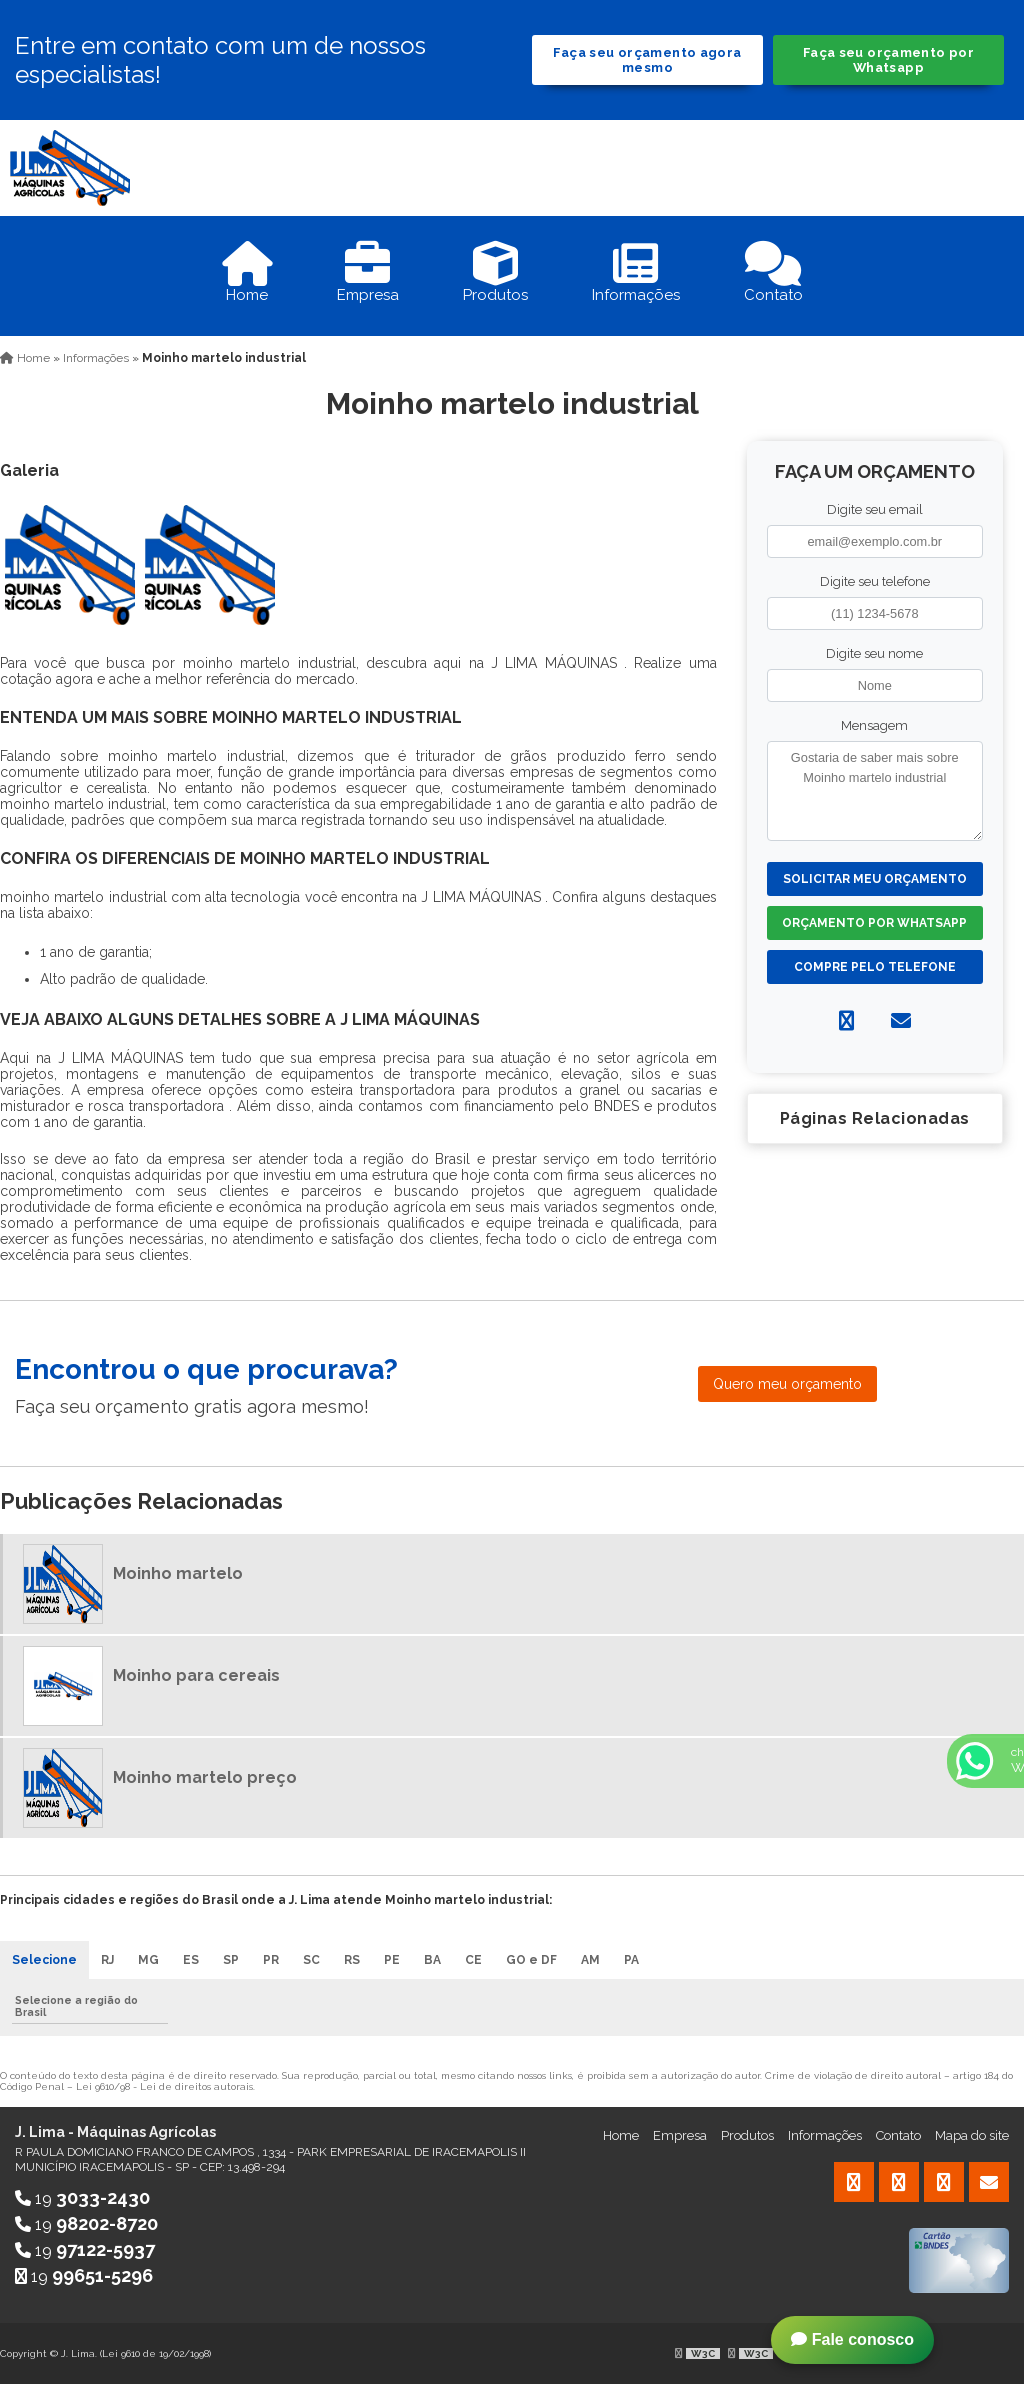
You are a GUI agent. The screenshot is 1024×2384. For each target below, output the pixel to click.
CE (473, 1960)
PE (392, 1960)
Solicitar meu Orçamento (875, 879)
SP (231, 1960)
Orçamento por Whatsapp (874, 923)
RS (352, 1960)
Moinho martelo (178, 1573)
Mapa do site (972, 2135)
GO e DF (531, 1960)
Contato (898, 2135)
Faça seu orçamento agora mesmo (647, 60)
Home (621, 2135)
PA (631, 1960)
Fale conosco (852, 2339)
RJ (107, 1960)
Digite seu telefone (875, 581)
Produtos (747, 2135)
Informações (825, 2135)
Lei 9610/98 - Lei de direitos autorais (164, 2086)
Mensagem (874, 725)
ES (191, 1960)
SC (311, 1960)
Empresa (680, 2135)
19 (82, 2198)
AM (590, 1960)
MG (148, 1960)
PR (271, 1960)
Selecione (44, 1960)
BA (432, 1960)
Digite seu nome (874, 653)
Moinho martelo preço (205, 1777)
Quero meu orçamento (787, 1384)
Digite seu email (875, 509)
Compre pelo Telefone (875, 967)
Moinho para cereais (196, 1675)
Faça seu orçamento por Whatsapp (888, 60)
